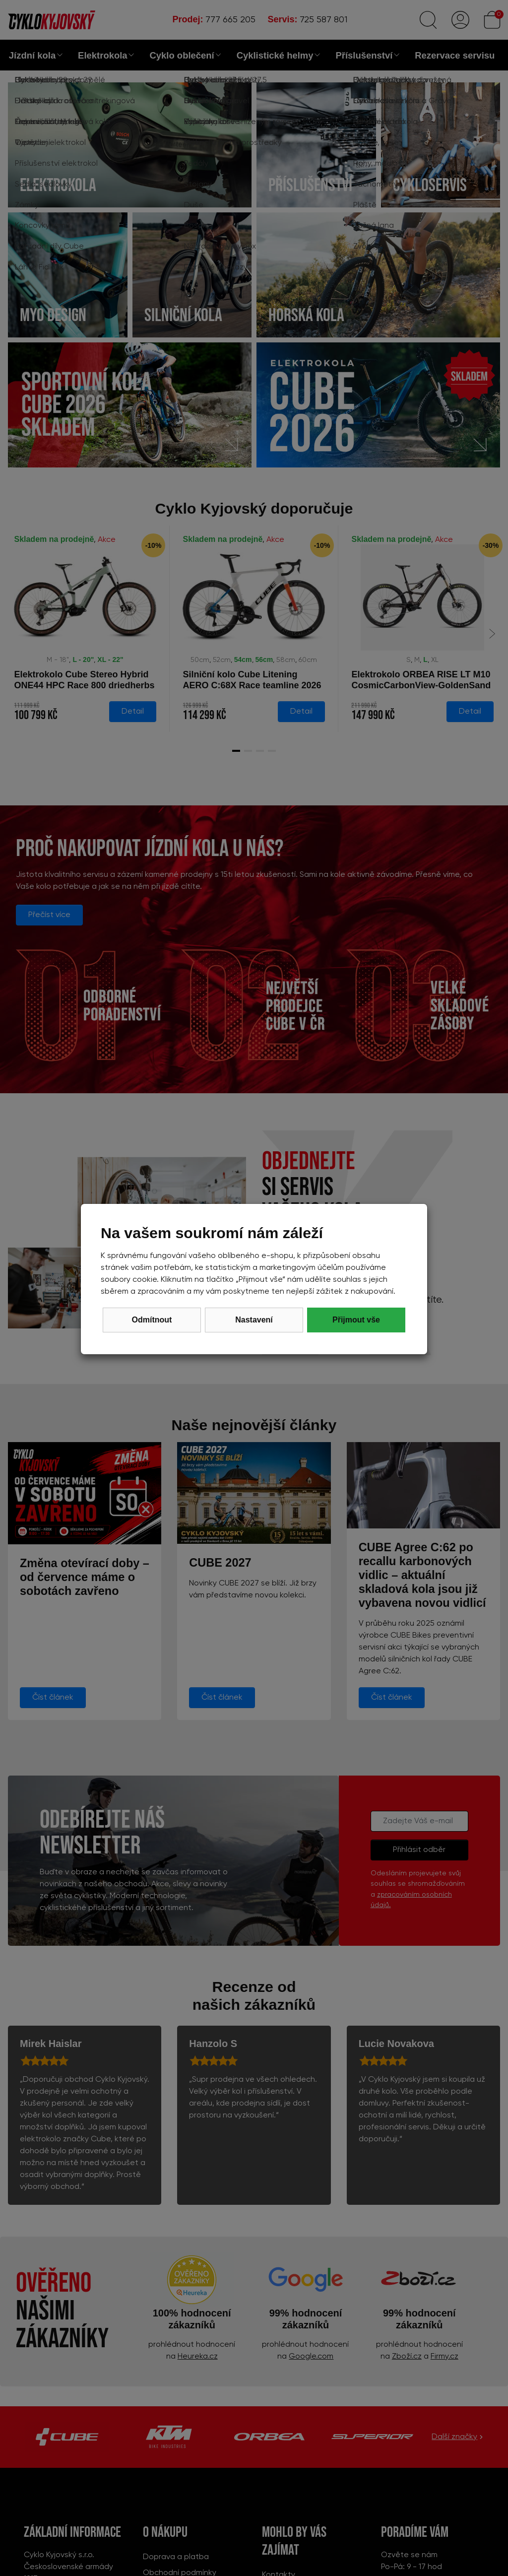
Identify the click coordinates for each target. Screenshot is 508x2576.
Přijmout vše (356, 1320)
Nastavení (254, 1320)
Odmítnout (152, 1320)
